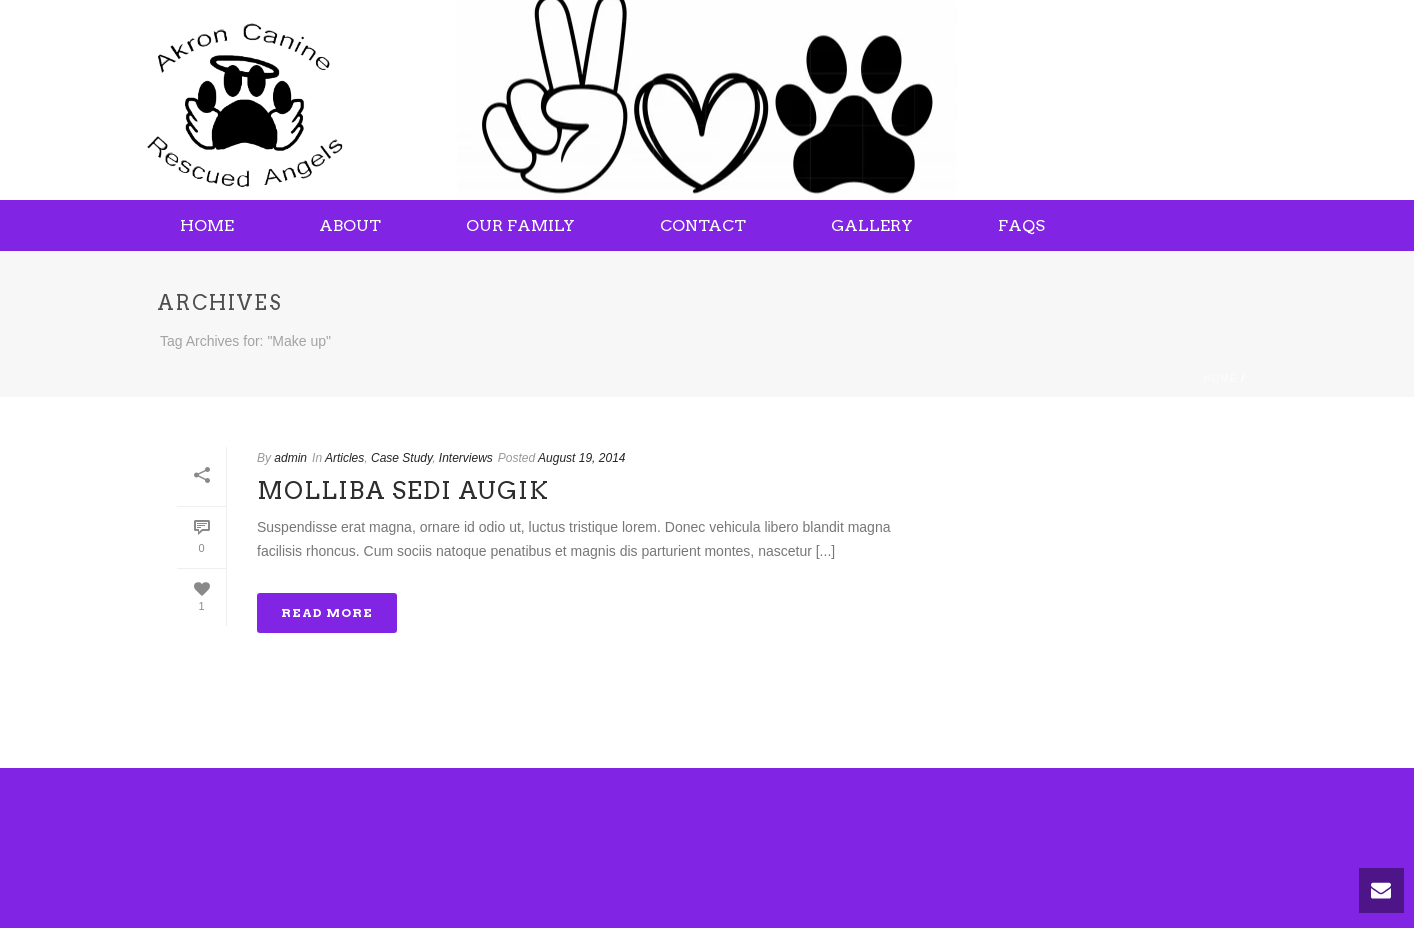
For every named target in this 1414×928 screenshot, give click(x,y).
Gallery (872, 225)
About (350, 225)
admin (290, 458)
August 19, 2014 (581, 458)
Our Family (520, 225)
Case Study (401, 458)
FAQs (1021, 225)
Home (207, 225)
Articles (344, 458)
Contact (703, 225)
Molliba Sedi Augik (403, 490)
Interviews (466, 458)
